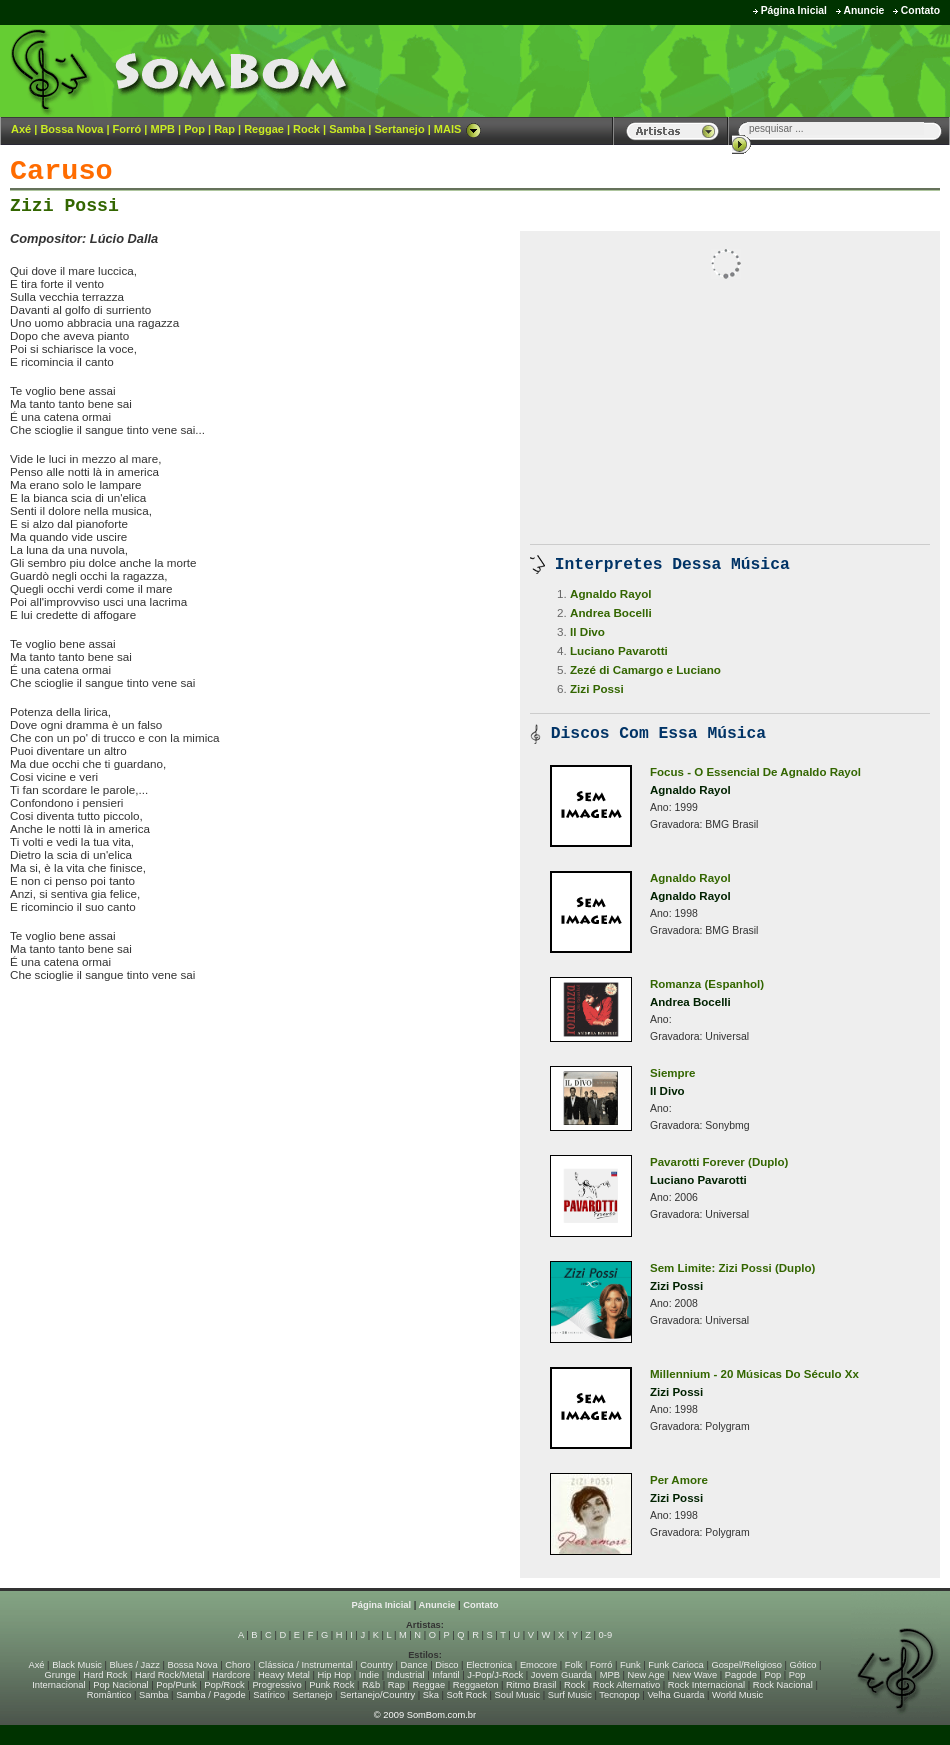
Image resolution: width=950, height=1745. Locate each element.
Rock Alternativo (626, 1685)
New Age (645, 1675)
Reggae (264, 129)
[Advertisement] (244, 1039)
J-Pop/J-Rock (495, 1675)
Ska (431, 1695)
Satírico (269, 1695)
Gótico (803, 1665)
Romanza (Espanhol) (707, 984)
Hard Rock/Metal (169, 1675)
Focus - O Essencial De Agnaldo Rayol (755, 772)
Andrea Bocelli (611, 612)
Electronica (489, 1665)
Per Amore (679, 1480)
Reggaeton (476, 1685)
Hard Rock (105, 1675)
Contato (920, 10)
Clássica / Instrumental (305, 1665)
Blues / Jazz (135, 1665)
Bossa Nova (71, 129)
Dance (414, 1665)
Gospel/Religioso (746, 1665)
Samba (347, 129)
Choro (237, 1665)
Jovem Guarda (561, 1675)
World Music (737, 1695)
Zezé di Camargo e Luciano (645, 669)
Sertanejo (399, 129)
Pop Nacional (121, 1685)
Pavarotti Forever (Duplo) (719, 1162)
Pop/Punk (176, 1685)
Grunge (60, 1675)
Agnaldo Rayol (611, 593)
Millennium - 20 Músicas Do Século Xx (754, 1374)
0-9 (605, 1635)
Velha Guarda (675, 1695)
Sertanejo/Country (377, 1695)
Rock (306, 129)
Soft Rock (467, 1695)
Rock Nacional (783, 1685)
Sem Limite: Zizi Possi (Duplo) (732, 1268)
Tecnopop (619, 1695)
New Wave (694, 1675)
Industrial (406, 1675)
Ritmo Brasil (531, 1685)
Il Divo (587, 631)
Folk (574, 1665)
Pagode (741, 1675)
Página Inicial (794, 10)
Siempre (673, 1073)
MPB (163, 129)
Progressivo (276, 1685)
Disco (446, 1665)
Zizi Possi (64, 206)
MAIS (458, 129)
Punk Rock (331, 1685)
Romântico (109, 1695)
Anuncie (863, 10)
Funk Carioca (675, 1665)
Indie (369, 1675)
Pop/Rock (224, 1685)
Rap (224, 129)
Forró (127, 129)
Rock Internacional (706, 1685)
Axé (21, 129)
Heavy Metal (284, 1675)
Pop (194, 129)
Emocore (538, 1665)
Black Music (77, 1665)
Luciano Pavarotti (619, 650)
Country (376, 1665)
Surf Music (570, 1695)
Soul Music (518, 1695)
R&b (371, 1685)
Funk (630, 1665)
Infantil (445, 1675)
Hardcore (231, 1675)
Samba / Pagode (211, 1695)
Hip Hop (335, 1675)
